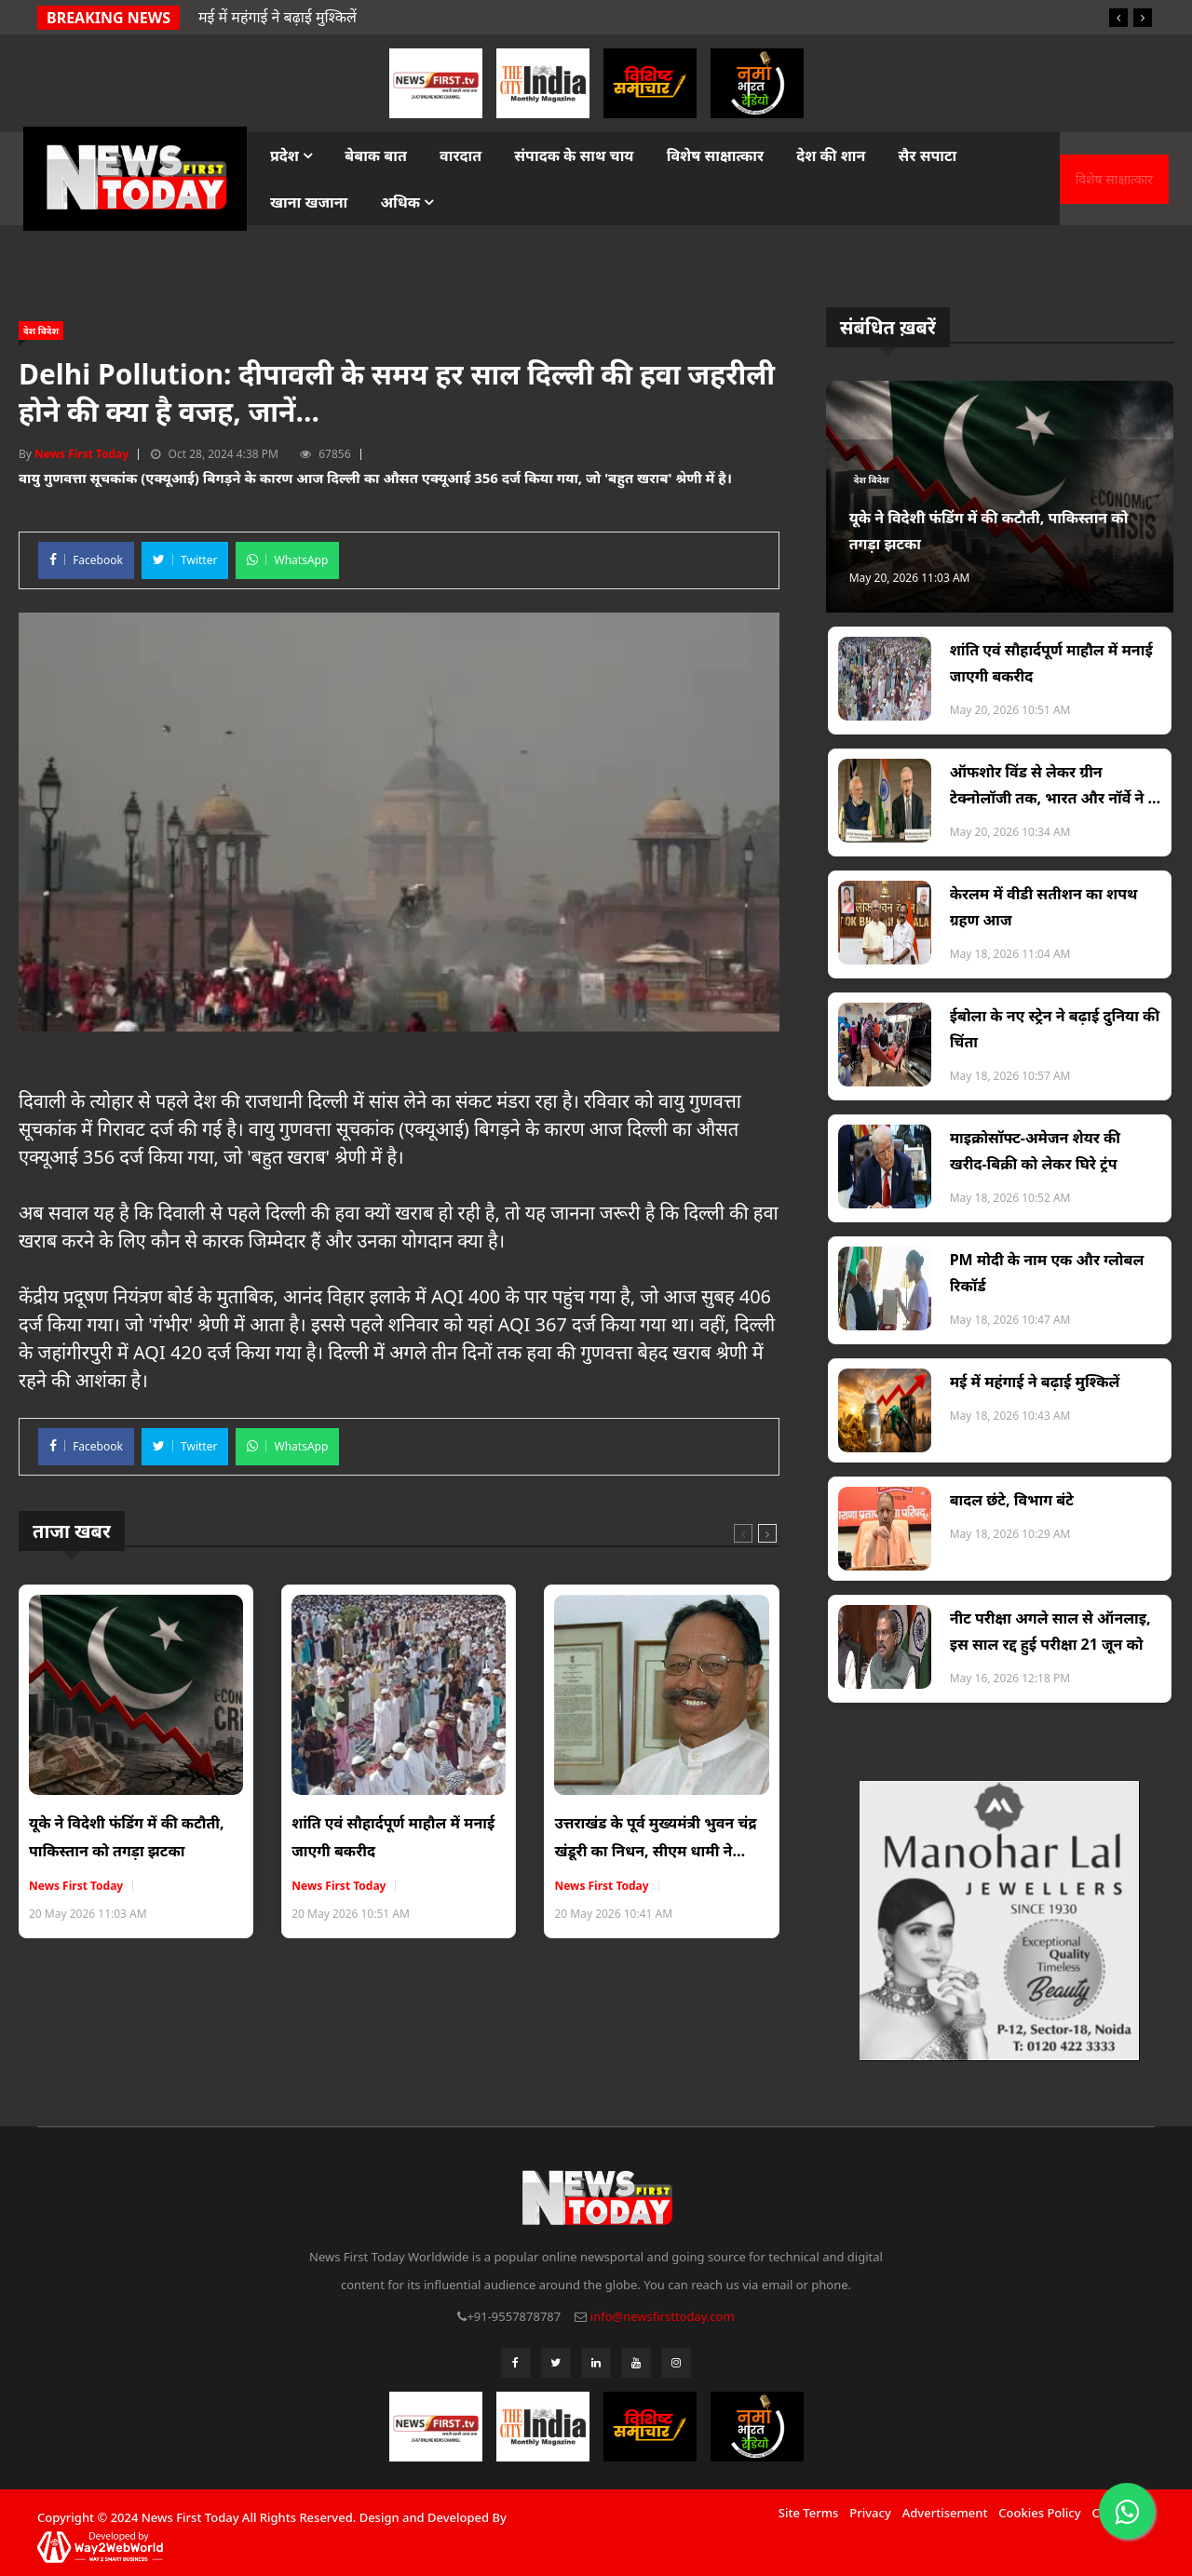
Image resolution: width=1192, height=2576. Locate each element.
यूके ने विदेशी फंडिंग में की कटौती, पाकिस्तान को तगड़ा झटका (126, 1837)
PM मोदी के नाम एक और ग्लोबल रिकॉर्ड (1047, 1272)
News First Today (81, 454)
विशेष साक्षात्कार (715, 155)
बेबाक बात (375, 155)
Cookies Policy (1039, 2512)
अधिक (406, 202)
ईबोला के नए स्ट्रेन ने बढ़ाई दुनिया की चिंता (1054, 1028)
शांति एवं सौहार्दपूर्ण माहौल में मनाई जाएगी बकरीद (392, 1837)
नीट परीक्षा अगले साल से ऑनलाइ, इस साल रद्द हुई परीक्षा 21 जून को (1050, 1631)
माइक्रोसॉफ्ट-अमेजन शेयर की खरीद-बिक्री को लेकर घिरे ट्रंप (1035, 1150)
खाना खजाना (308, 202)
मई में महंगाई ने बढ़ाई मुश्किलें (1035, 1381)
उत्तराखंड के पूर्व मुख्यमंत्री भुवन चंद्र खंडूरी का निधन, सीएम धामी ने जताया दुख (655, 1839)
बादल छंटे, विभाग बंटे (1012, 1500)
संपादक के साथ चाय (573, 155)
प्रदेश (291, 155)
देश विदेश (41, 330)
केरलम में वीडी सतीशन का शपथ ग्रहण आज (1044, 906)
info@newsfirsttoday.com (662, 2316)
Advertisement (945, 2512)
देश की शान (830, 155)
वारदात (460, 155)
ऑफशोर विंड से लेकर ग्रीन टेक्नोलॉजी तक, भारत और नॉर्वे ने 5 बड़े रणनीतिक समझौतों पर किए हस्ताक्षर (1053, 786)
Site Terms (808, 2512)
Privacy (869, 2512)
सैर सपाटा (928, 155)
